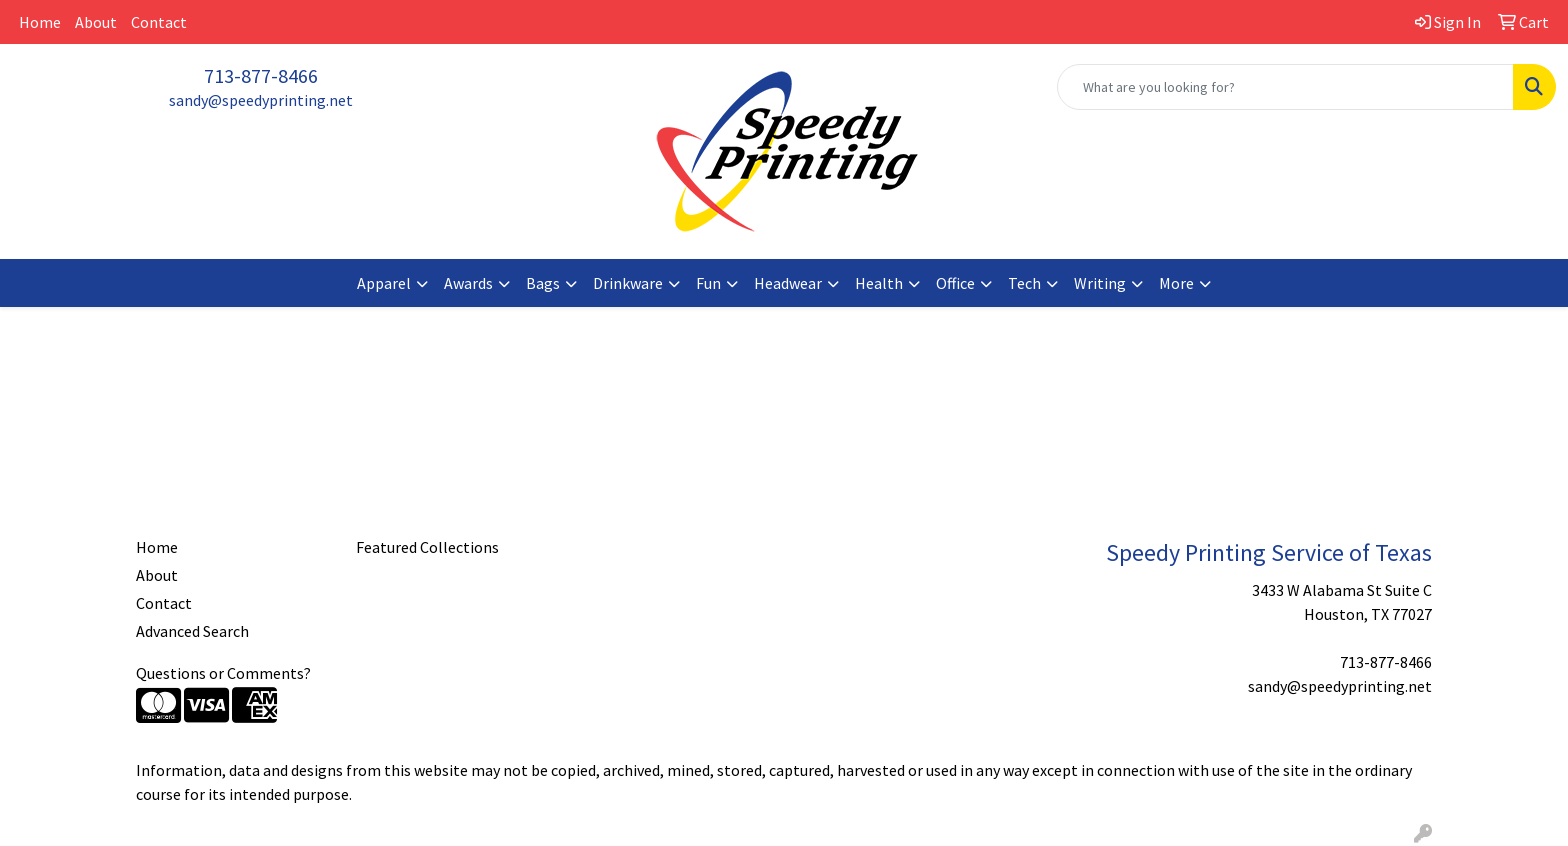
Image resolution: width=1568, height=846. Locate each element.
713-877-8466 (261, 75)
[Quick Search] (1285, 87)
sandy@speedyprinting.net (261, 100)
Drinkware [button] (628, 283)
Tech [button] (1024, 283)
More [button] (1176, 283)
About (96, 22)
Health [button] (879, 283)
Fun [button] (708, 283)
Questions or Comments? (223, 673)
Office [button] (955, 283)
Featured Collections (427, 547)
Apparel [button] (384, 283)
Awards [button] (468, 283)
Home (40, 22)
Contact (159, 22)
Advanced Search (192, 631)
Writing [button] (1100, 283)
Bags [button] (543, 283)
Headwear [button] (788, 283)
